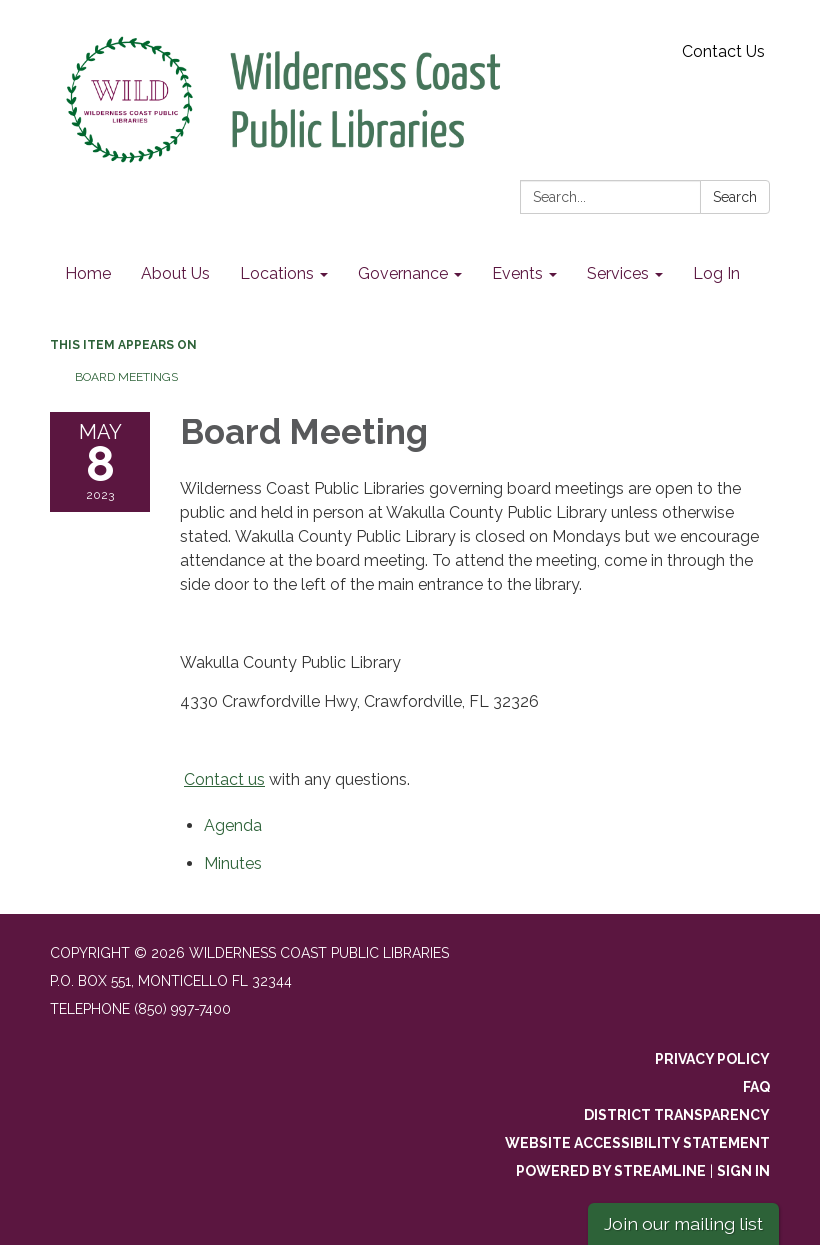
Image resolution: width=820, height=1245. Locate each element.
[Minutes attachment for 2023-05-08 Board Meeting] (233, 863)
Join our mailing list (683, 1223)
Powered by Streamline (611, 1171)
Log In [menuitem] (716, 273)
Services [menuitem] (618, 273)
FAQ (756, 1087)
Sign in (743, 1171)
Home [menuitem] (88, 273)
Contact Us (723, 51)
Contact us (224, 779)
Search (735, 197)
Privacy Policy (712, 1059)
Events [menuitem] (517, 273)
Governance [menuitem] (403, 273)
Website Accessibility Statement (637, 1143)
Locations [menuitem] (277, 273)
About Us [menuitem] (175, 273)
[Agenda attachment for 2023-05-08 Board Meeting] (233, 825)
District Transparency (677, 1115)
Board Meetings (126, 377)
